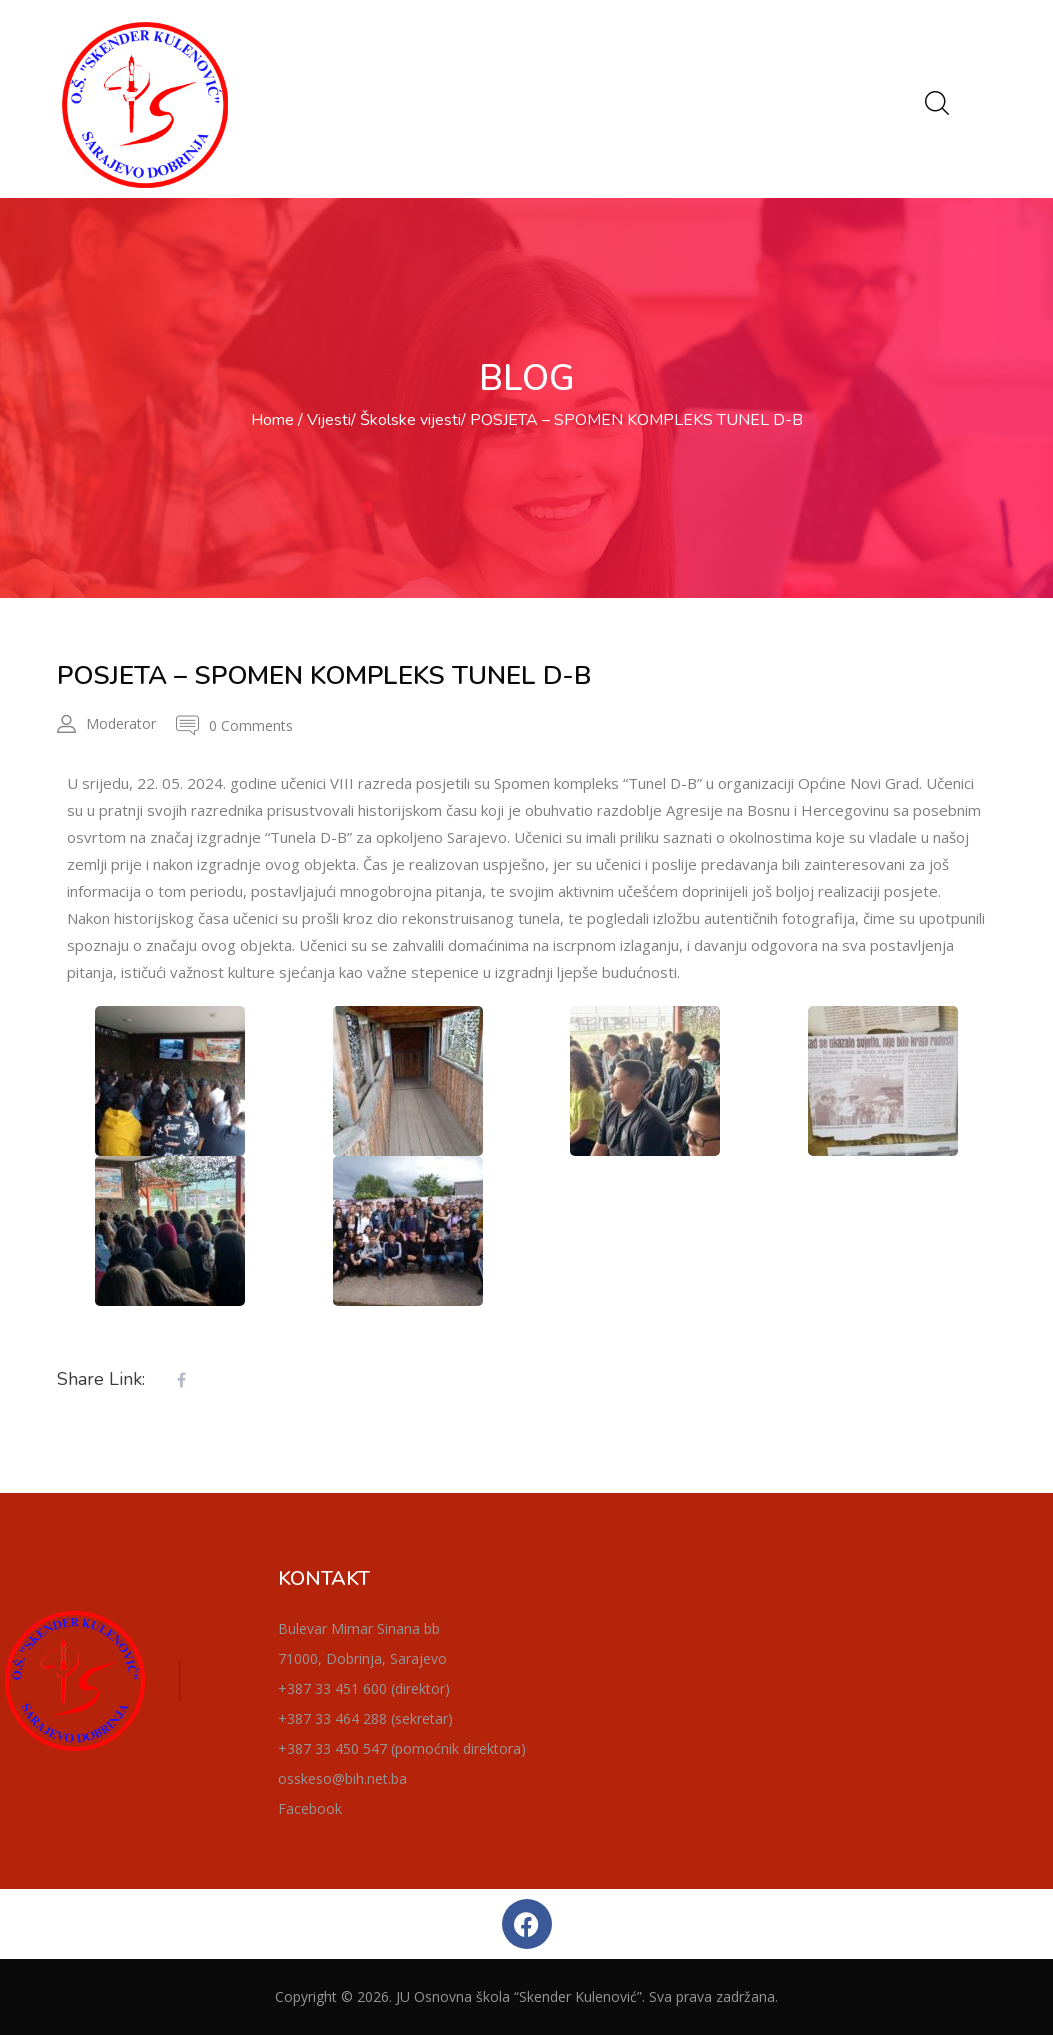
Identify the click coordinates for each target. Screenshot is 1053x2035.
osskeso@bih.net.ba (342, 1778)
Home (272, 420)
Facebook (310, 1808)
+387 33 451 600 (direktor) (364, 1688)
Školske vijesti (410, 420)
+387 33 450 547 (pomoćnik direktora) (402, 1748)
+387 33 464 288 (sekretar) (365, 1718)
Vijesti (329, 420)
